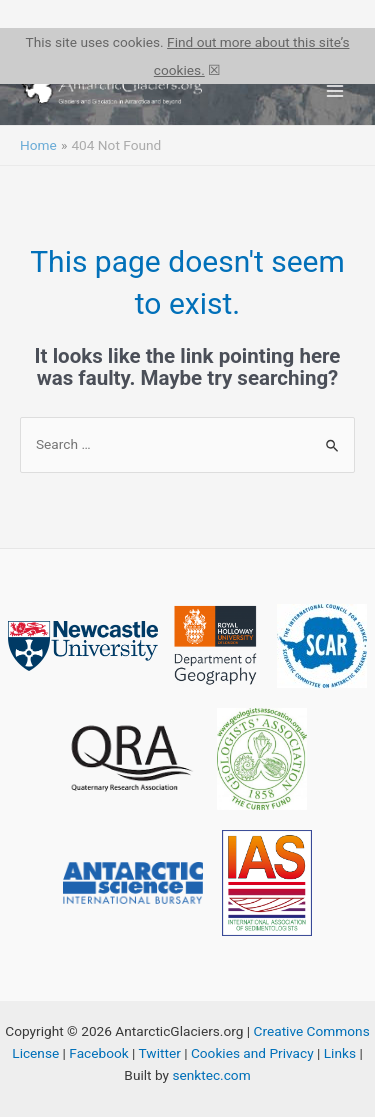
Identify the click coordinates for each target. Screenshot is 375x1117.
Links (340, 1053)
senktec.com (211, 1075)
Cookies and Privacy (252, 1053)
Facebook (98, 1053)
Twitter (160, 1053)
